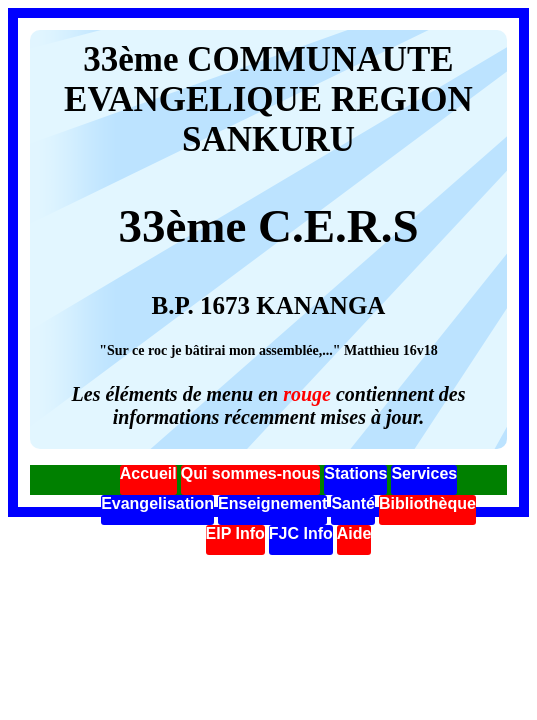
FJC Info (301, 533)
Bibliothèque (427, 503)
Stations (355, 473)
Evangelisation (157, 503)
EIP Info (235, 533)
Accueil (148, 473)
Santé (353, 503)
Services (424, 473)
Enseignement (272, 503)
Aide (354, 533)
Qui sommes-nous (251, 473)
